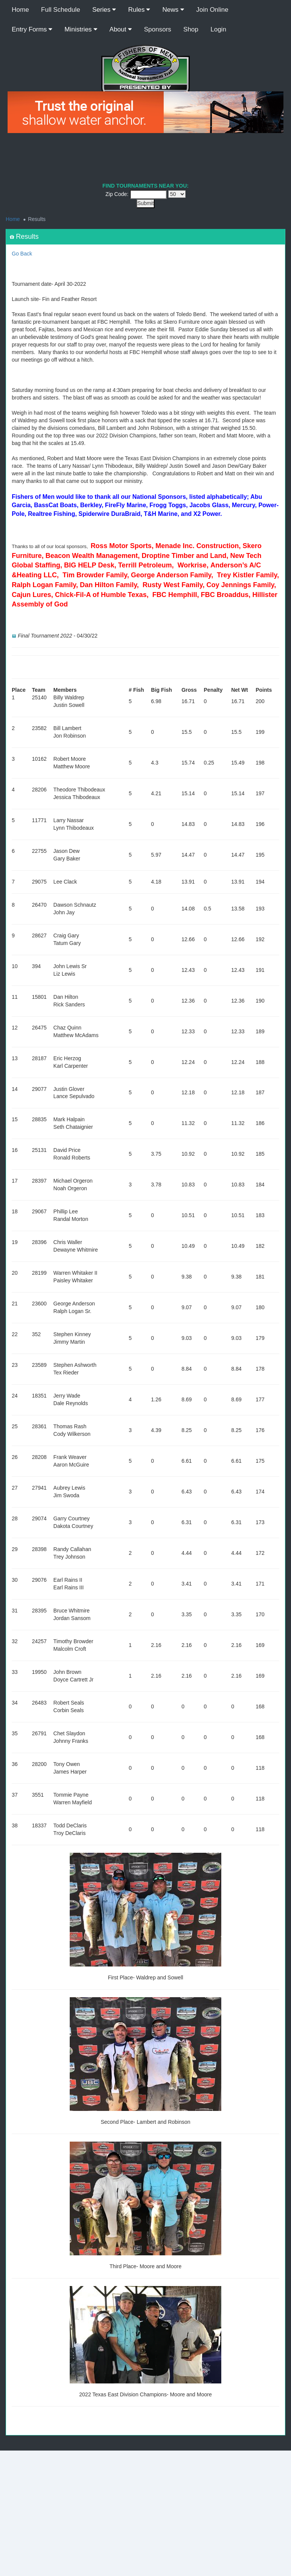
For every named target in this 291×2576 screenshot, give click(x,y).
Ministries (80, 29)
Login (219, 29)
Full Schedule (60, 9)
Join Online (212, 9)
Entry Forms (32, 29)
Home (20, 9)
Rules (139, 9)
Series (104, 9)
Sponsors (157, 29)
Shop (191, 29)
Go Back (22, 254)
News (173, 9)
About (121, 29)
